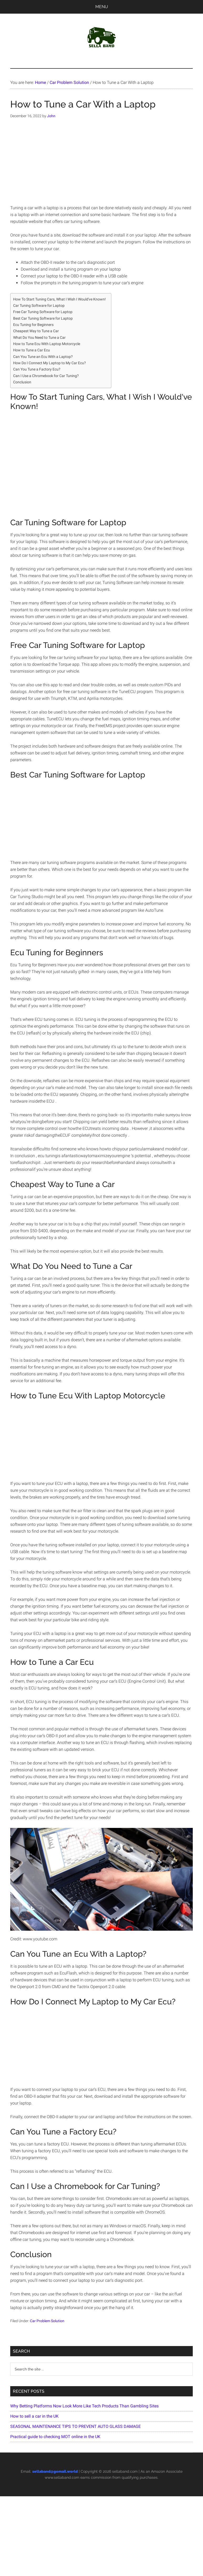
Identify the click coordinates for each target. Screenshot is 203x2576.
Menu (101, 6)
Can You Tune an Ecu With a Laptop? (43, 357)
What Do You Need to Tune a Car (39, 337)
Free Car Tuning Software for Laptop (42, 312)
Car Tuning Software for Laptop (39, 305)
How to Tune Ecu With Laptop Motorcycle (46, 344)
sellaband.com (125, 2471)
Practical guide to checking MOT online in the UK (55, 2436)
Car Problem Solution (47, 2321)
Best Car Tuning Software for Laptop (43, 318)
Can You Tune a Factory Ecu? (36, 369)
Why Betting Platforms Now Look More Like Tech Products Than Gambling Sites (84, 2405)
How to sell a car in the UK (34, 2416)
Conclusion (22, 382)
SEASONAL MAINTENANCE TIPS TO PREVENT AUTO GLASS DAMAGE (75, 2426)
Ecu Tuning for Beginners (33, 325)
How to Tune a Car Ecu (31, 350)
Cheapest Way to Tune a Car (36, 331)
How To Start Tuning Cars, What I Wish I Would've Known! (59, 299)
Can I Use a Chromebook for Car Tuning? (46, 376)
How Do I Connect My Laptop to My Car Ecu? (49, 363)
